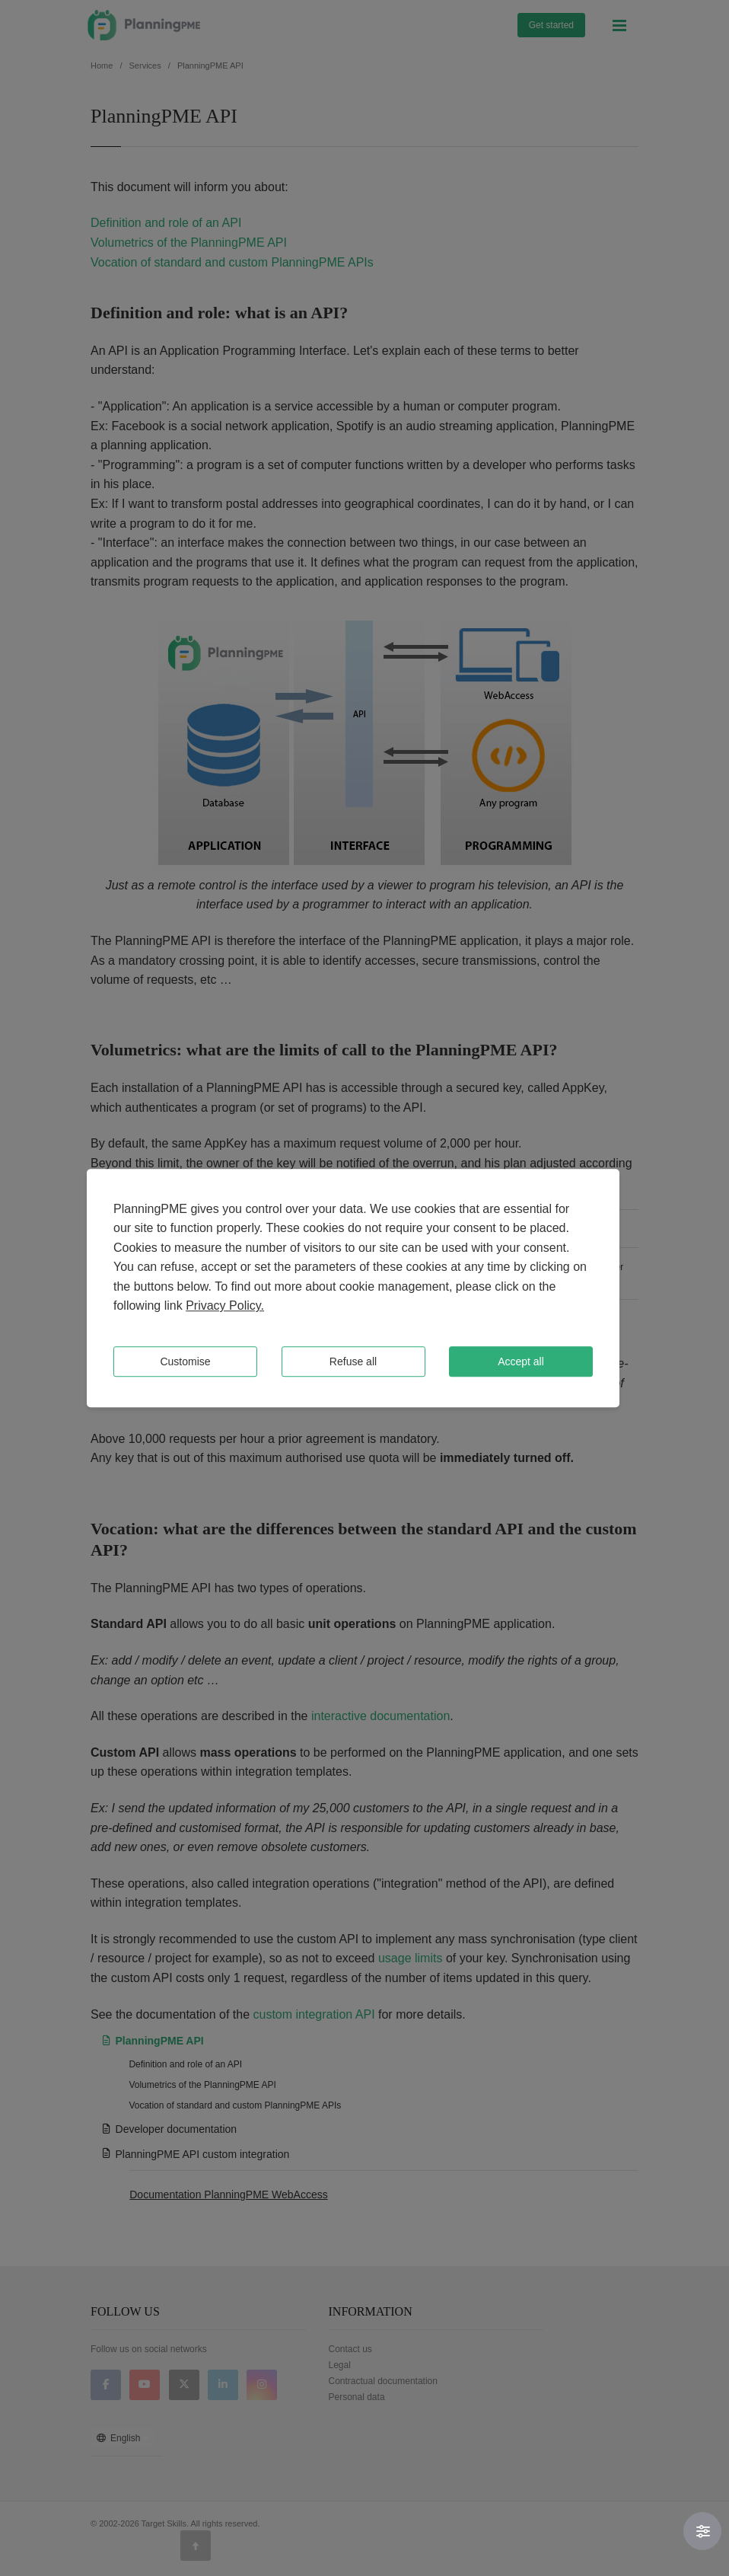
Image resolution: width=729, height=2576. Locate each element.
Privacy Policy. (225, 1306)
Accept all (521, 1361)
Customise (185, 1361)
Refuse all (353, 1361)
